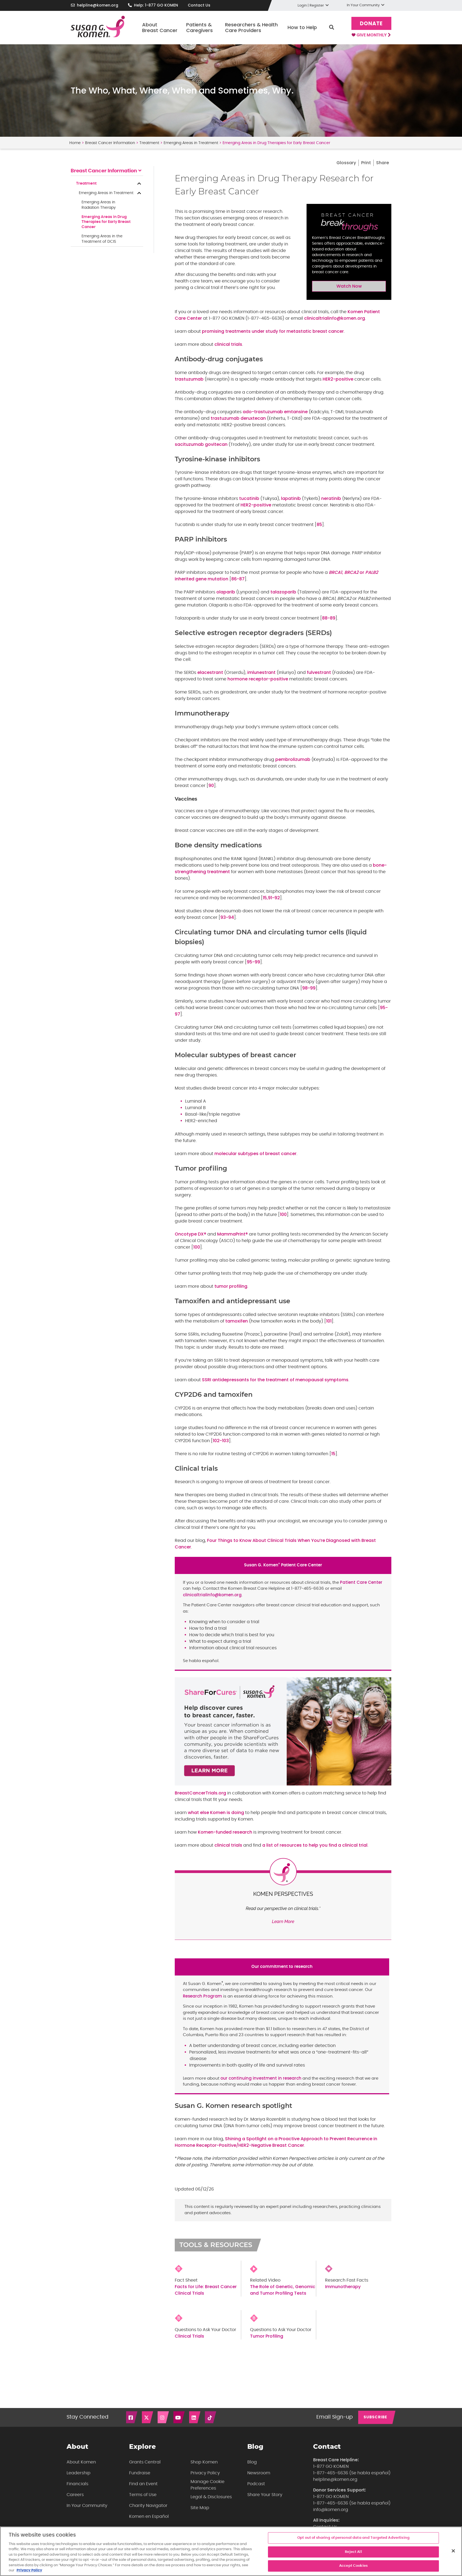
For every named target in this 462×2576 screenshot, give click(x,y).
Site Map (200, 2508)
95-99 (253, 962)
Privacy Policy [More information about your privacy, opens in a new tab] (29, 2570)
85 (319, 524)
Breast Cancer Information (110, 143)
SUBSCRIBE (375, 2417)
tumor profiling (230, 1286)
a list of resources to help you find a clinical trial (314, 1845)
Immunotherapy (343, 2286)
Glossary (346, 163)
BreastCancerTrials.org (200, 1793)
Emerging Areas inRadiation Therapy (99, 204)
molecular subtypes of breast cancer (255, 1153)
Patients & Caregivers (199, 27)
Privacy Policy (205, 2473)
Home (75, 143)
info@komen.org (330, 2509)
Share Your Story (264, 2495)
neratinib (331, 498)
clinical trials (228, 344)
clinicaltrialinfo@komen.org (334, 318)
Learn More (283, 1921)
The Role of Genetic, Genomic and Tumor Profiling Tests (282, 2289)
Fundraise (139, 2473)
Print (366, 163)
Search (331, 27)
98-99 (309, 988)
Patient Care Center (361, 1582)
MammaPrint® (232, 1234)
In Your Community (87, 2505)
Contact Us (199, 5)
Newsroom (258, 2473)
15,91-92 (271, 898)
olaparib (225, 592)
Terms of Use (143, 2495)
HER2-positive (338, 379)
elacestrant (210, 672)
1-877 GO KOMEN (331, 2466)
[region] (231, 2551)
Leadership (78, 2473)
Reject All (353, 2552)
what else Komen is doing (216, 1812)
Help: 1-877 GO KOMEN (156, 5)
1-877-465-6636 (330, 2473)
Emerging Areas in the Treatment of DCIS (102, 238)
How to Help (302, 27)
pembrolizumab (292, 759)
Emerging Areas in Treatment (191, 143)
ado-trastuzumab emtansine (275, 412)
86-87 (238, 579)
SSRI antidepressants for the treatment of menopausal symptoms (275, 1380)
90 (211, 785)
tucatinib (249, 498)
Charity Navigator (148, 2505)
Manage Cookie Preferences (207, 2484)
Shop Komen (204, 2462)
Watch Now (349, 286)
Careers (75, 2495)
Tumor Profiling (266, 2336)
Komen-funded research (225, 1832)
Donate (371, 23)
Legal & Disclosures (211, 2497)
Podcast (256, 2484)
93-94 (227, 917)
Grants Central (145, 2462)
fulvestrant (319, 672)
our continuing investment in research (260, 2078)
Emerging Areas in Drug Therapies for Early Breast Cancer (106, 222)
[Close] (453, 2551)
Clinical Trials (189, 2336)
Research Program (202, 1996)
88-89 (328, 618)
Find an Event (143, 2484)
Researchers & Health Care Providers (251, 27)
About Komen (81, 2462)
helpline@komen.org (97, 5)
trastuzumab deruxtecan (238, 418)
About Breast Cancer (159, 27)
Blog (252, 2462)
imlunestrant (261, 672)
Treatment (149, 143)
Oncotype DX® (190, 1234)
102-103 (221, 1441)
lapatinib (291, 498)
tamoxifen (236, 1321)
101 (329, 1321)
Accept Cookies (353, 2566)
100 (283, 1214)
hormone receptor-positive (257, 679)
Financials (77, 2484)
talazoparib (283, 592)
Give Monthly (371, 35)
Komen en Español (149, 2516)
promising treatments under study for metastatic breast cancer (273, 331)
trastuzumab (189, 379)
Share (382, 163)
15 (333, 1454)
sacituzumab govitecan (201, 444)
